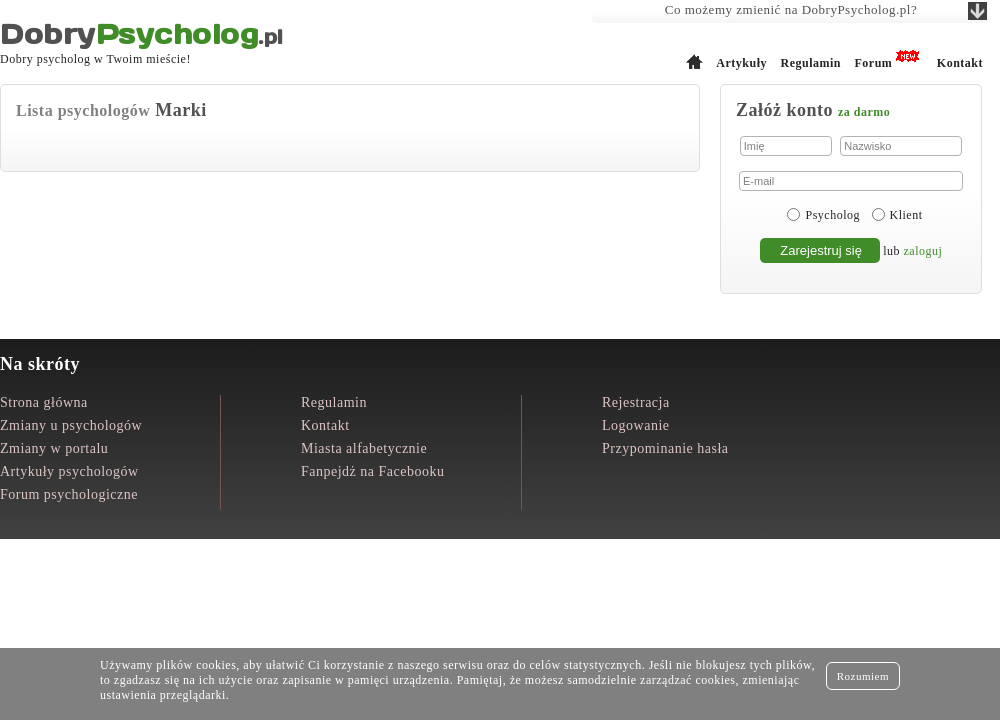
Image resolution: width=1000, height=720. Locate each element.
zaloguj (923, 251)
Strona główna (44, 402)
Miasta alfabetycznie (364, 448)
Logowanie (635, 425)
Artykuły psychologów (69, 471)
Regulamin (810, 63)
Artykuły (741, 63)
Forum (873, 63)
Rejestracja (636, 402)
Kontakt (960, 63)
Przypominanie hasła (665, 448)
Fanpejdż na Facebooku (372, 471)
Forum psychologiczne (69, 494)
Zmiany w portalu (54, 448)
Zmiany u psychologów (71, 425)
